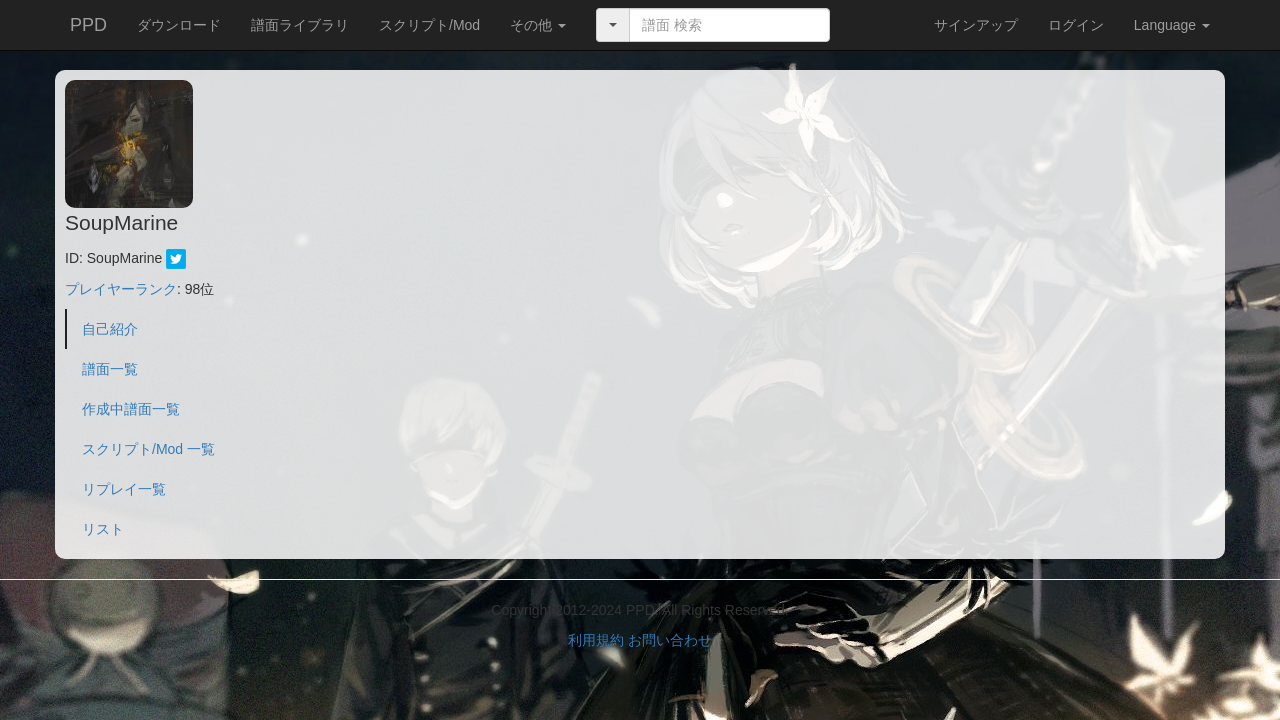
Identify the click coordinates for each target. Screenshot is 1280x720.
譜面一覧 (110, 369)
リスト (103, 529)
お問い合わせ (670, 640)
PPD (88, 25)
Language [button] (1172, 25)
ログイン (1076, 25)
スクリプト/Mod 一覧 (148, 449)
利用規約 (596, 640)
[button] (538, 25)
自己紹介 (110, 329)
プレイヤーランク (121, 289)
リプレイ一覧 (124, 489)
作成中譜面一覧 (131, 409)
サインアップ (976, 25)
